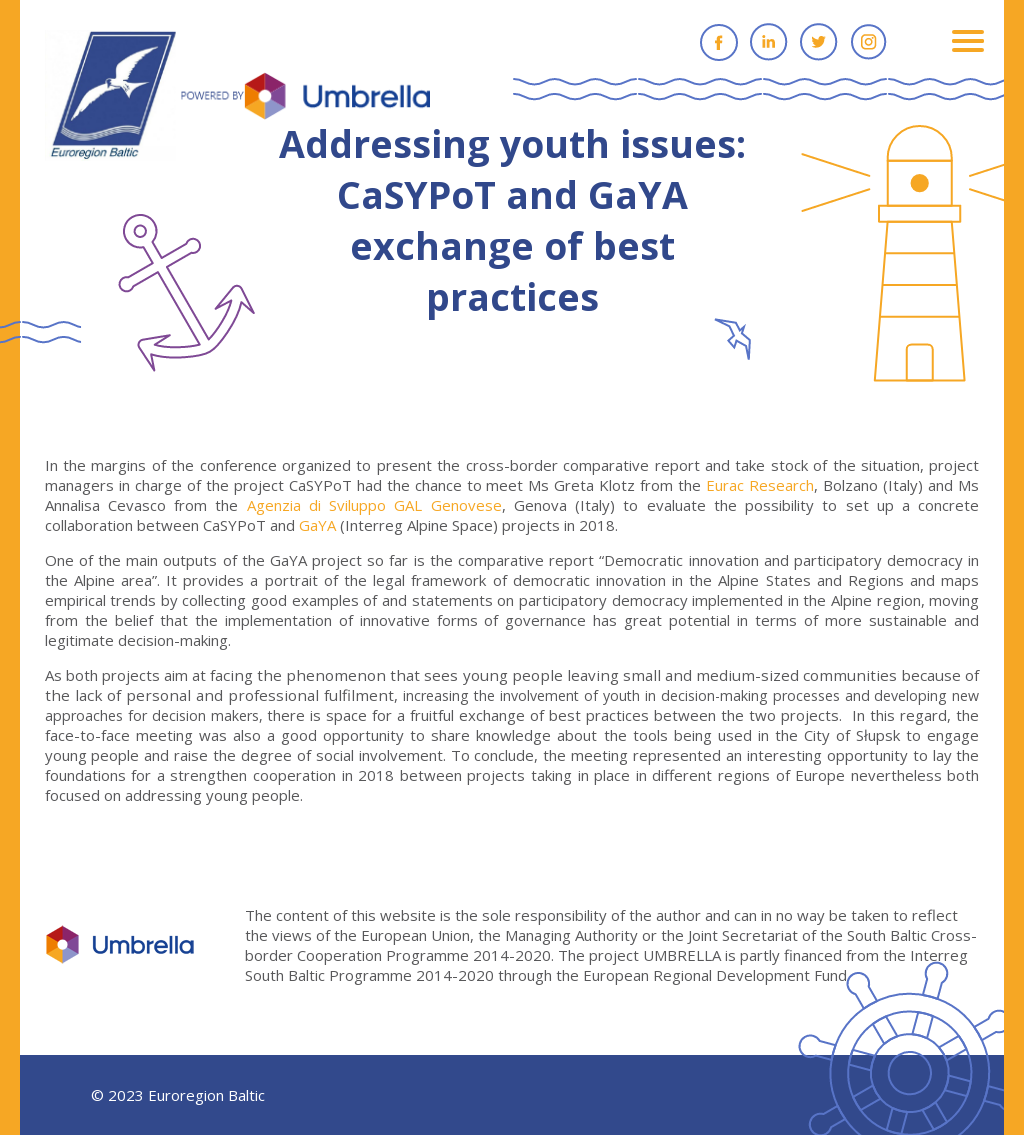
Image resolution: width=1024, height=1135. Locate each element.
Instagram (869, 42)
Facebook (719, 42)
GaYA (317, 525)
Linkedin (769, 42)
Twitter (819, 42)
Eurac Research (760, 485)
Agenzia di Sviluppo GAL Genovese (374, 505)
